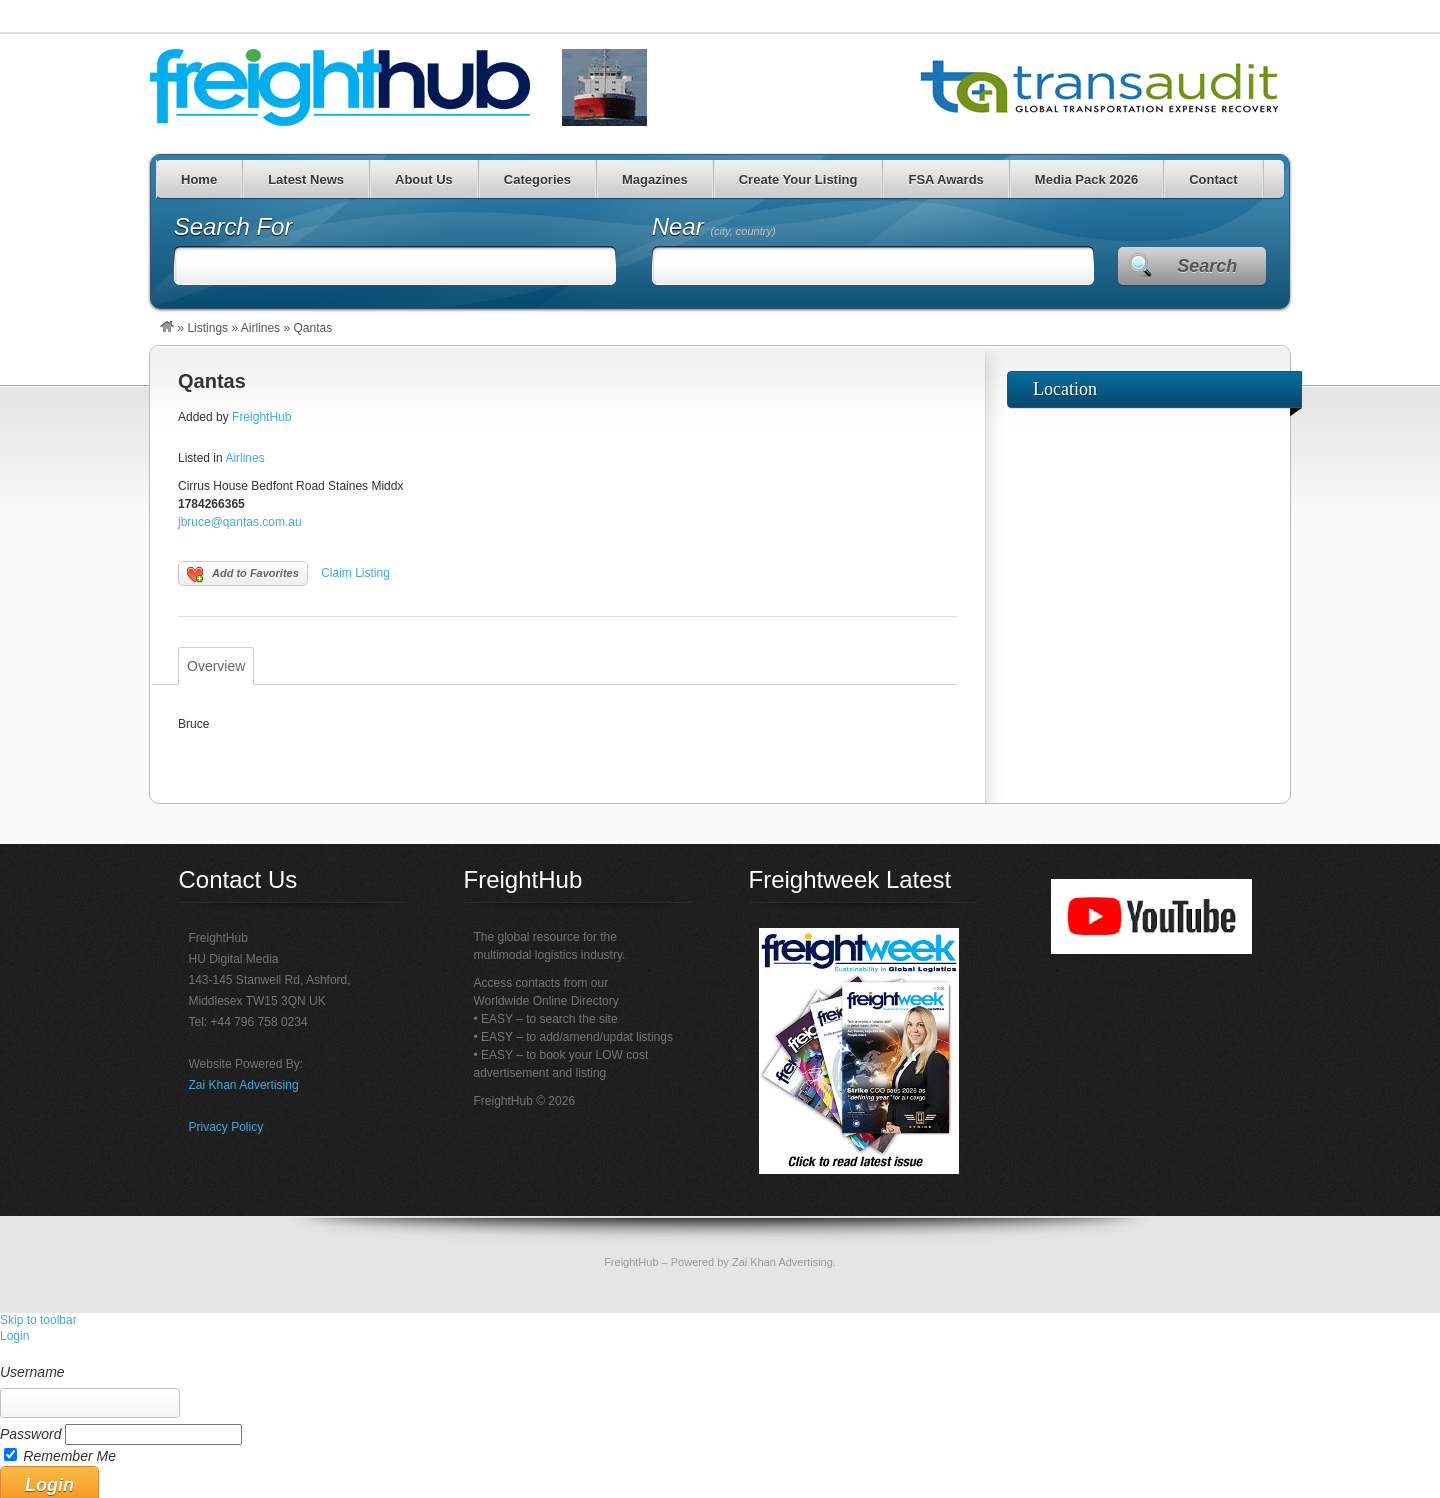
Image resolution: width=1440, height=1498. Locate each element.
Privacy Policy (226, 1127)
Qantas (212, 381)
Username (32, 1372)
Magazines (655, 179)
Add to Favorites (243, 575)
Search (1207, 266)
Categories (537, 179)
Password (30, 1434)
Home (199, 179)
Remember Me (69, 1456)
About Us (424, 179)
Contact (1213, 179)
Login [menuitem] (14, 1336)
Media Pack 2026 (1086, 179)
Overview (216, 666)
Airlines (260, 328)
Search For (233, 226)
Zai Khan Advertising (244, 1085)
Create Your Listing (798, 179)
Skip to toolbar (38, 1320)
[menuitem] (720, 1354)
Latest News (306, 179)
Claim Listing (355, 573)
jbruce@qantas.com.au (240, 522)
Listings (207, 328)
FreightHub (261, 417)
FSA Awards (945, 179)
